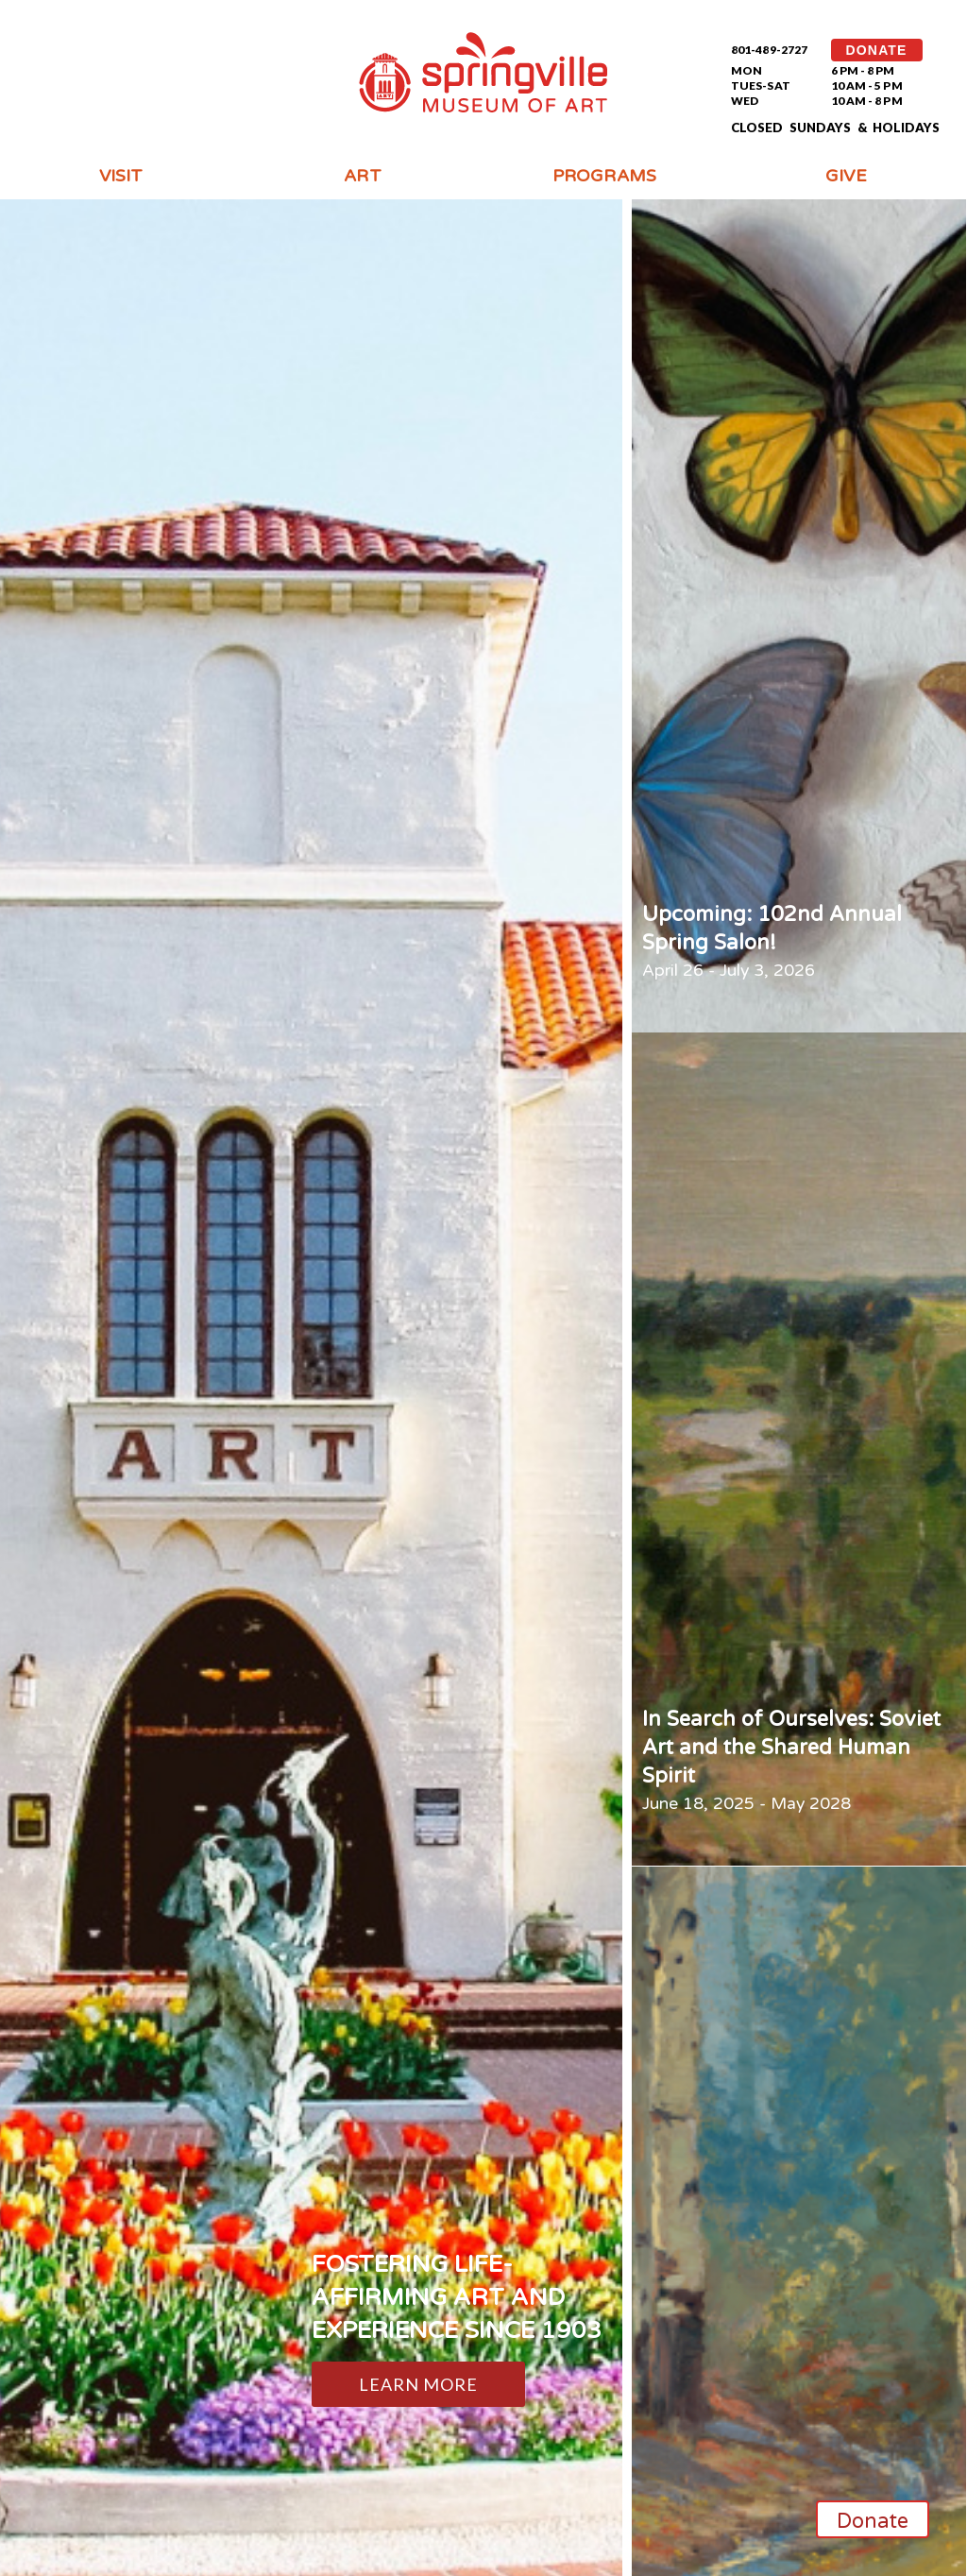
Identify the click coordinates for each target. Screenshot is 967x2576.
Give (845, 175)
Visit (121, 175)
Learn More (419, 2384)
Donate (873, 2521)
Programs (604, 175)
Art (362, 175)
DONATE (877, 50)
